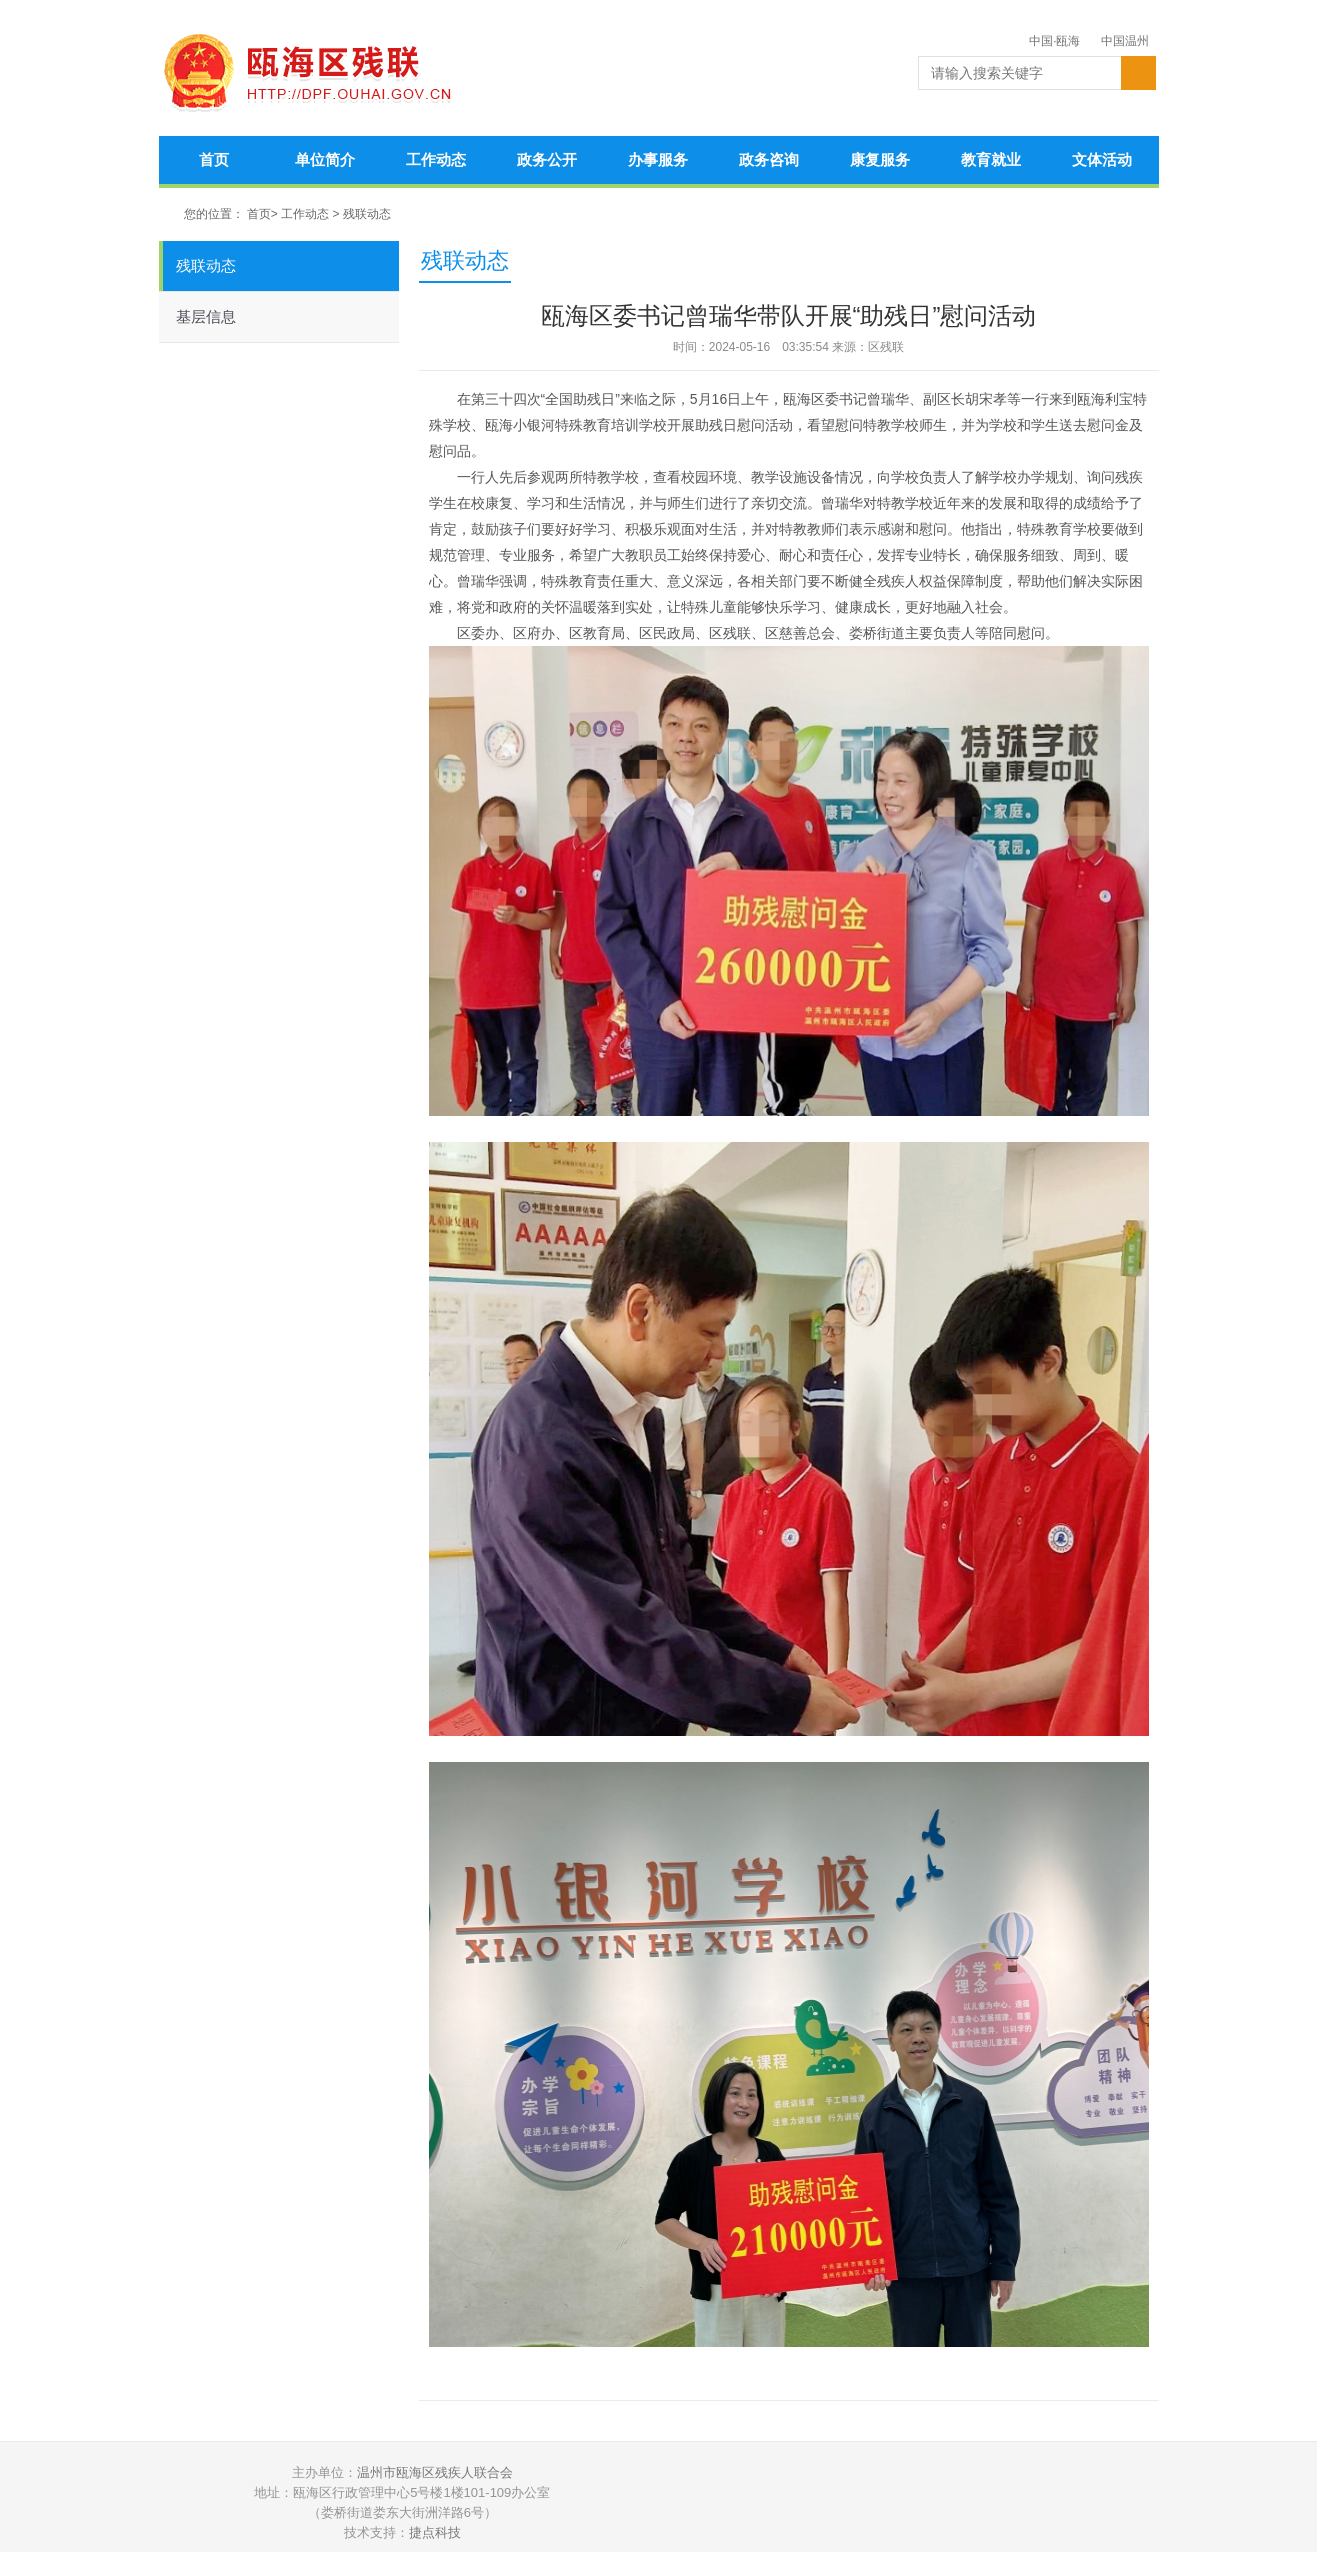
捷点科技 (435, 2532)
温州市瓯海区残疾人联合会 (435, 2472)
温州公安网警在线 (740, 2503)
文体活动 (1102, 159)
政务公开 (547, 159)
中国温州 (1125, 41)
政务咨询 (769, 159)
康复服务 (880, 159)
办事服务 (658, 159)
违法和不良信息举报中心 (1040, 2503)
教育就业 (991, 159)
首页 (214, 159)
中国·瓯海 (1054, 41)
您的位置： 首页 (227, 214)
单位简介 (325, 159)
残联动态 (367, 214)
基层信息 (206, 316)
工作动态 (436, 159)
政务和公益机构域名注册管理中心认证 (890, 2503)
